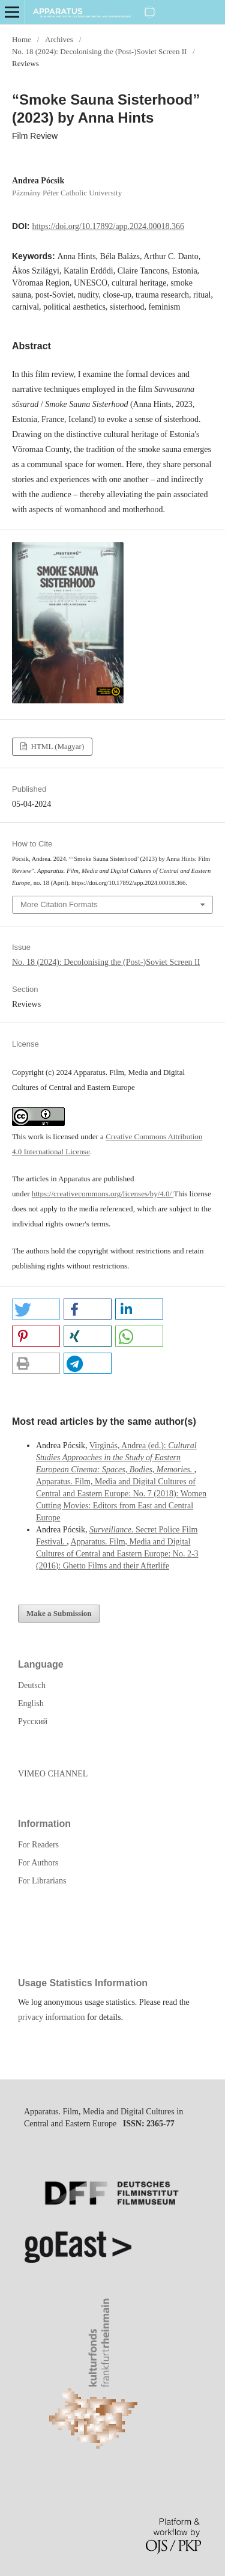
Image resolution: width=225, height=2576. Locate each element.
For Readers (38, 1844)
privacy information (51, 2017)
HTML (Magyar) (56, 746)
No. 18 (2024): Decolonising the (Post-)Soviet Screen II (99, 51)
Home (21, 39)
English (31, 1703)
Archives (59, 39)
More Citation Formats (59, 904)
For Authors (38, 1862)
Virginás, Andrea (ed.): (116, 1457)
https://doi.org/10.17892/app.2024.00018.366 (108, 226)
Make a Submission (59, 1613)
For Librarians (42, 1880)
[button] (36, 1309)
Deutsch (32, 1685)
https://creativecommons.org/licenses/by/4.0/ (102, 1193)
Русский (32, 1721)
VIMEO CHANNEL (53, 1773)
